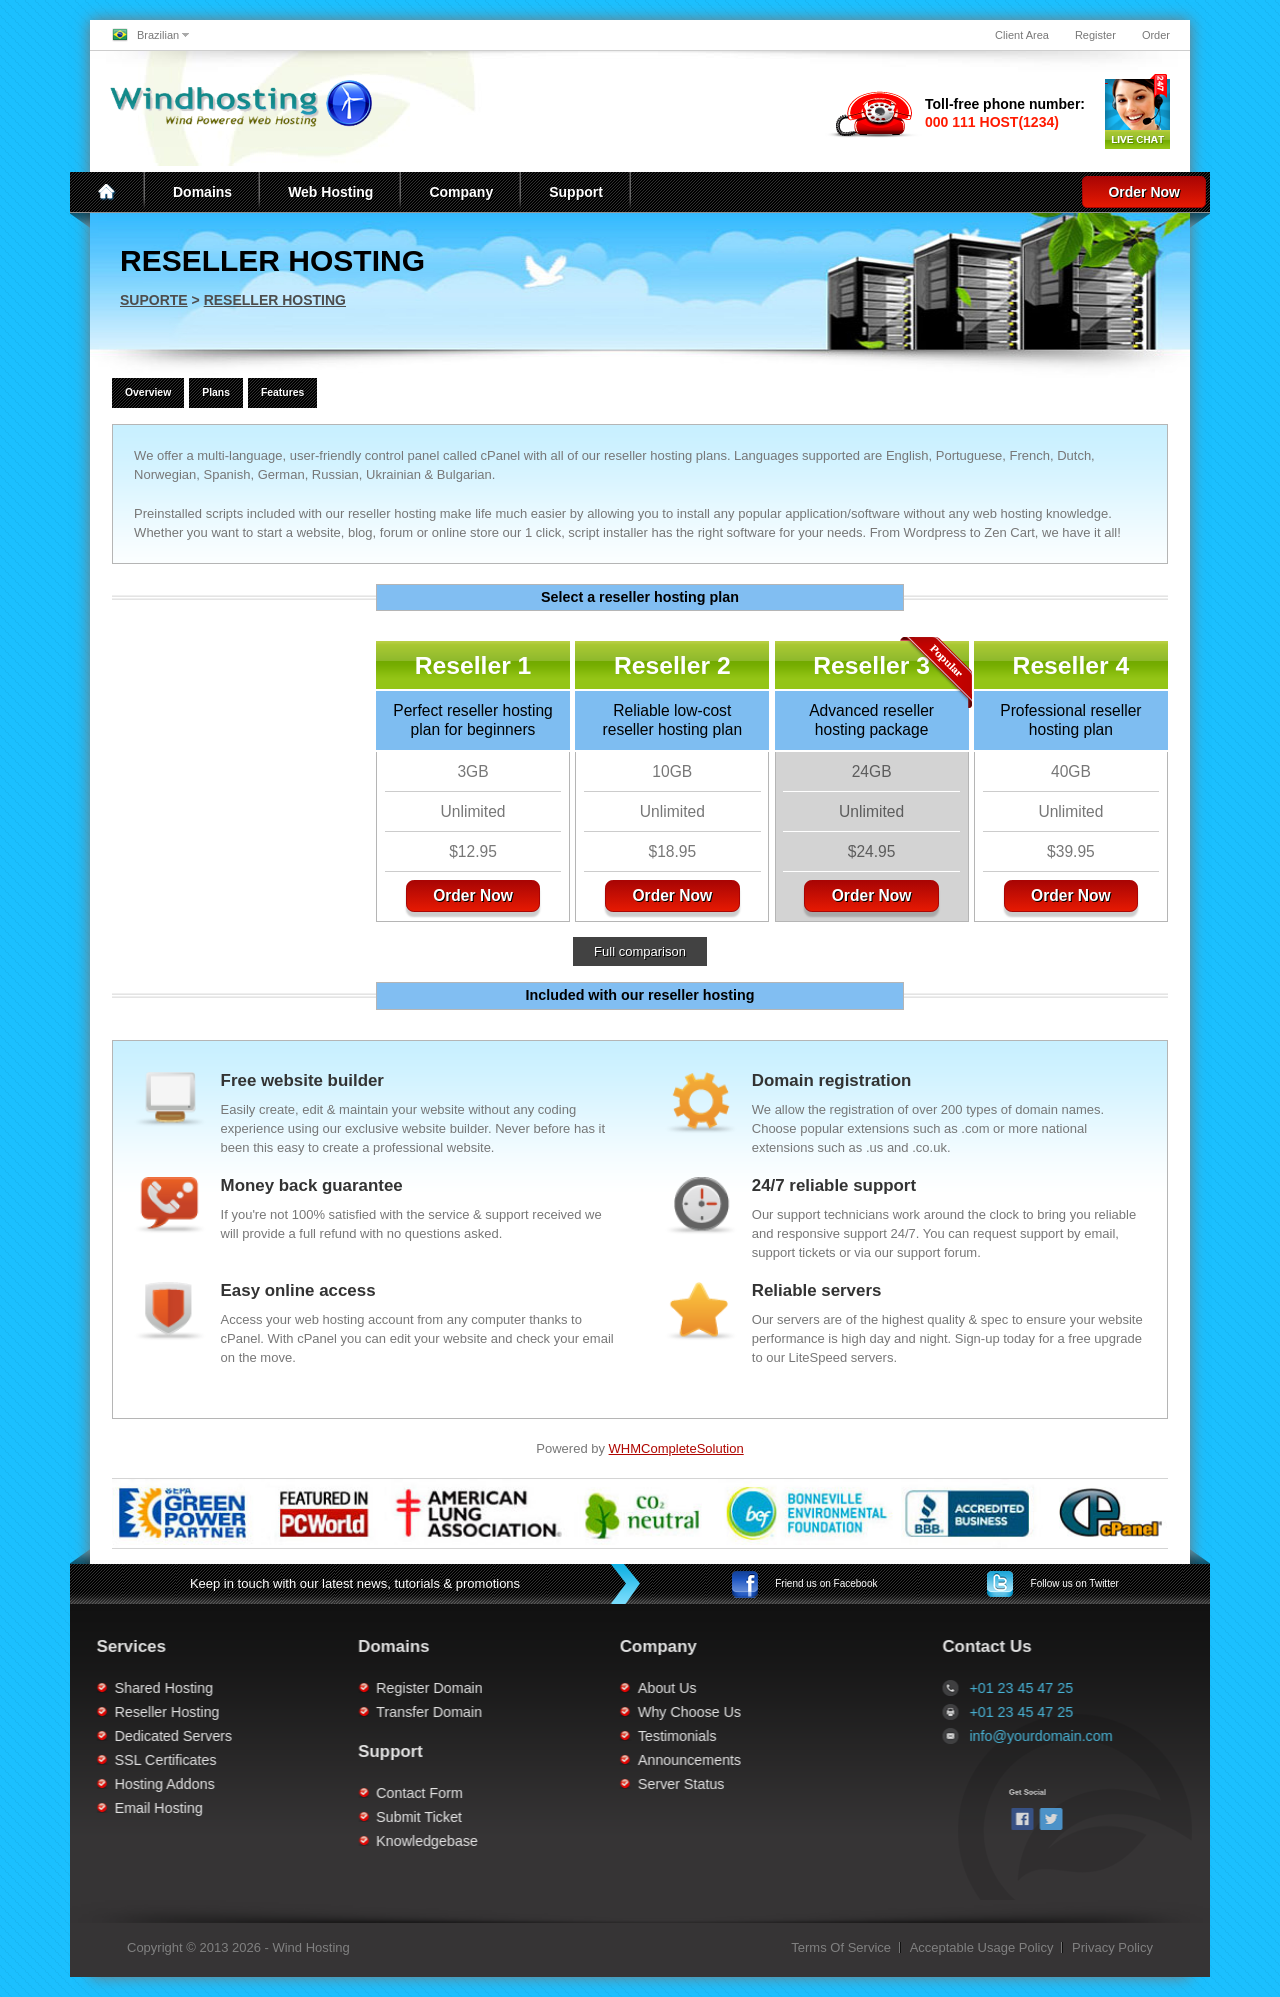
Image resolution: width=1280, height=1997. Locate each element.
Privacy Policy (1112, 1947)
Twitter (1075, 1583)
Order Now (1144, 192)
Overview (148, 392)
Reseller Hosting (275, 300)
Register (1095, 35)
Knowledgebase (270, 1841)
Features (282, 392)
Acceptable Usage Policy (982, 1947)
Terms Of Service (841, 1947)
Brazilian (158, 35)
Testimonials (519, 1736)
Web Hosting (330, 192)
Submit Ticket (262, 1817)
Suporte (154, 300)
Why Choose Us (531, 1712)
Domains (202, 192)
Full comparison (640, 951)
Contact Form (262, 1793)
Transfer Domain (272, 1712)
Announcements (531, 1760)
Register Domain (272, 1688)
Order (1156, 35)
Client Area (1022, 35)
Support (576, 192)
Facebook (826, 1583)
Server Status (523, 1784)
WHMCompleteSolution (676, 1448)
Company (461, 192)
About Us (509, 1688)
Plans (216, 392)
